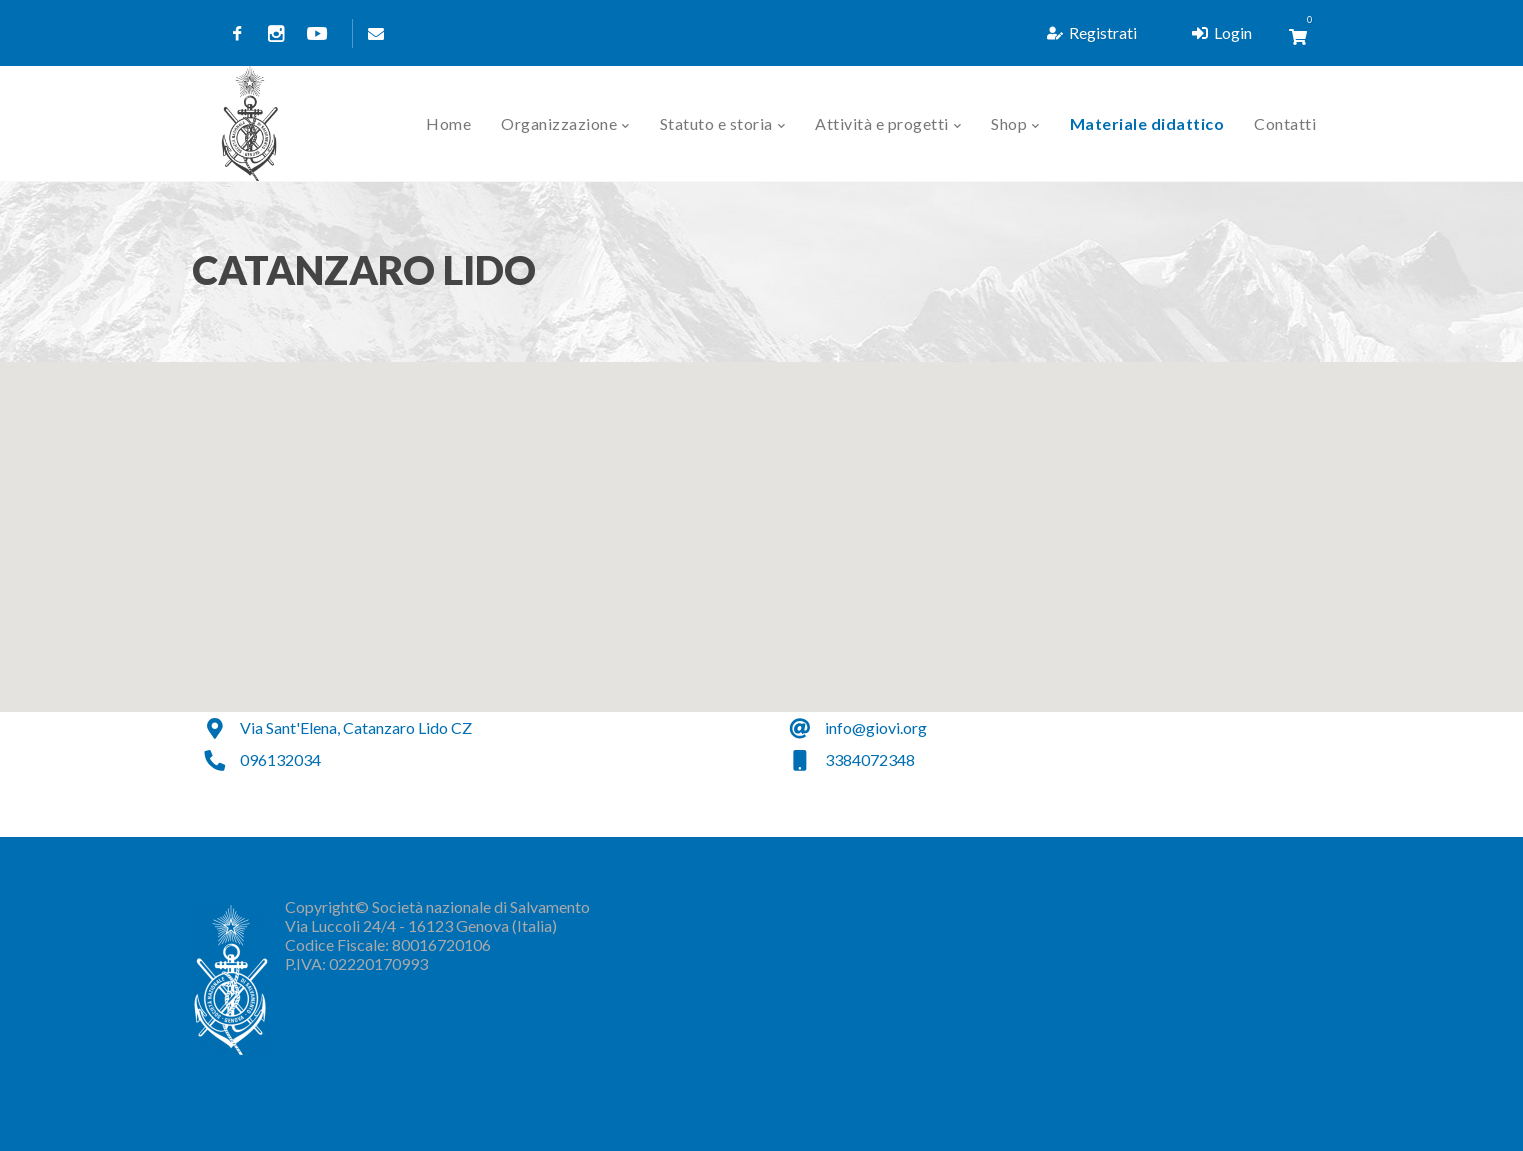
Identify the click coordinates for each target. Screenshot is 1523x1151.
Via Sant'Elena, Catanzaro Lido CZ (356, 727)
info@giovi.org (876, 727)
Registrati (1092, 32)
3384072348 (870, 759)
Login (1222, 32)
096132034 (280, 759)
